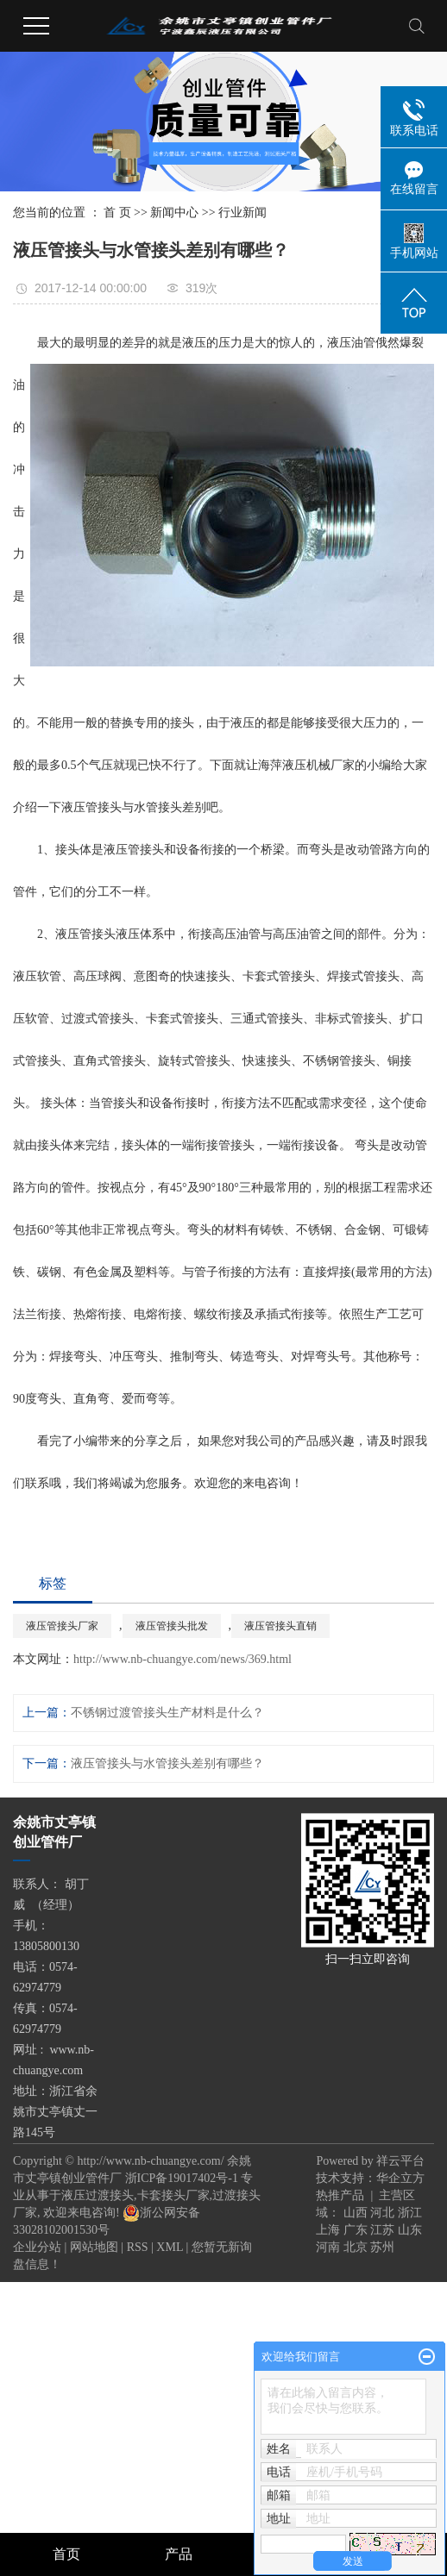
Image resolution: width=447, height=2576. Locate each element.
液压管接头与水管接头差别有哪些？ (167, 1763)
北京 (355, 2247)
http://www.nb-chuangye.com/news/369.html (182, 1659)
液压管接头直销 (280, 1626)
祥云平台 (400, 2160)
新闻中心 (174, 212)
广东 (355, 2229)
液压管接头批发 (171, 1626)
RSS (137, 2247)
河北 (382, 2212)
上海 (328, 2229)
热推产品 (340, 2195)
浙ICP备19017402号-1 (181, 2178)
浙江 (410, 2212)
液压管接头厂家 (62, 1626)
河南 (328, 2247)
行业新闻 (242, 212)
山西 (355, 2212)
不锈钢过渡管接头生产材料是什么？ (167, 1712)
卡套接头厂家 (173, 2195)
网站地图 (94, 2247)
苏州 (382, 2247)
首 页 (117, 212)
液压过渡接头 (97, 2195)
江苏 (382, 2229)
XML (169, 2247)
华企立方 (400, 2178)
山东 (410, 2229)
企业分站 (37, 2247)
